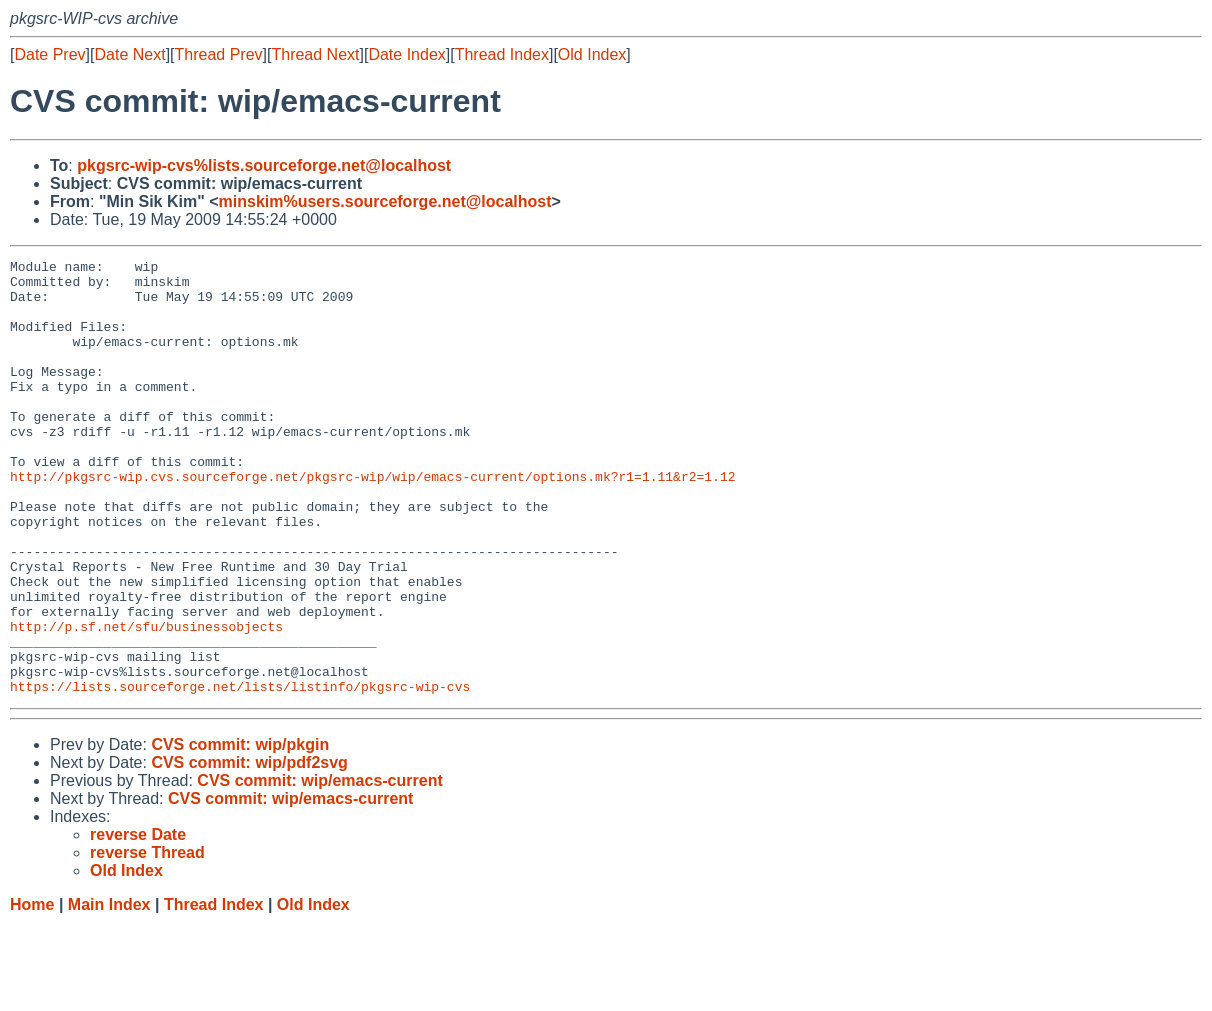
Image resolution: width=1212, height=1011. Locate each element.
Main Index (109, 991)
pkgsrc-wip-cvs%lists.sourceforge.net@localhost (264, 165)
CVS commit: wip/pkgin (240, 831)
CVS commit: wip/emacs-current (319, 867)
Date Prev (49, 54)
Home (32, 991)
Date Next (129, 54)
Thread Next (315, 54)
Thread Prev (219, 54)
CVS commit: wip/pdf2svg (249, 849)
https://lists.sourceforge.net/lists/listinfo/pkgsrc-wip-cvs (240, 773)
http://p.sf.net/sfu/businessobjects (146, 701)
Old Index (592, 54)
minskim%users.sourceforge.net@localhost (385, 201)
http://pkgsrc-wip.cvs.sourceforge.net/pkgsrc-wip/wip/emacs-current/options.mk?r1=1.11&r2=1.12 (372, 521)
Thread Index (502, 54)
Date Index (406, 54)
